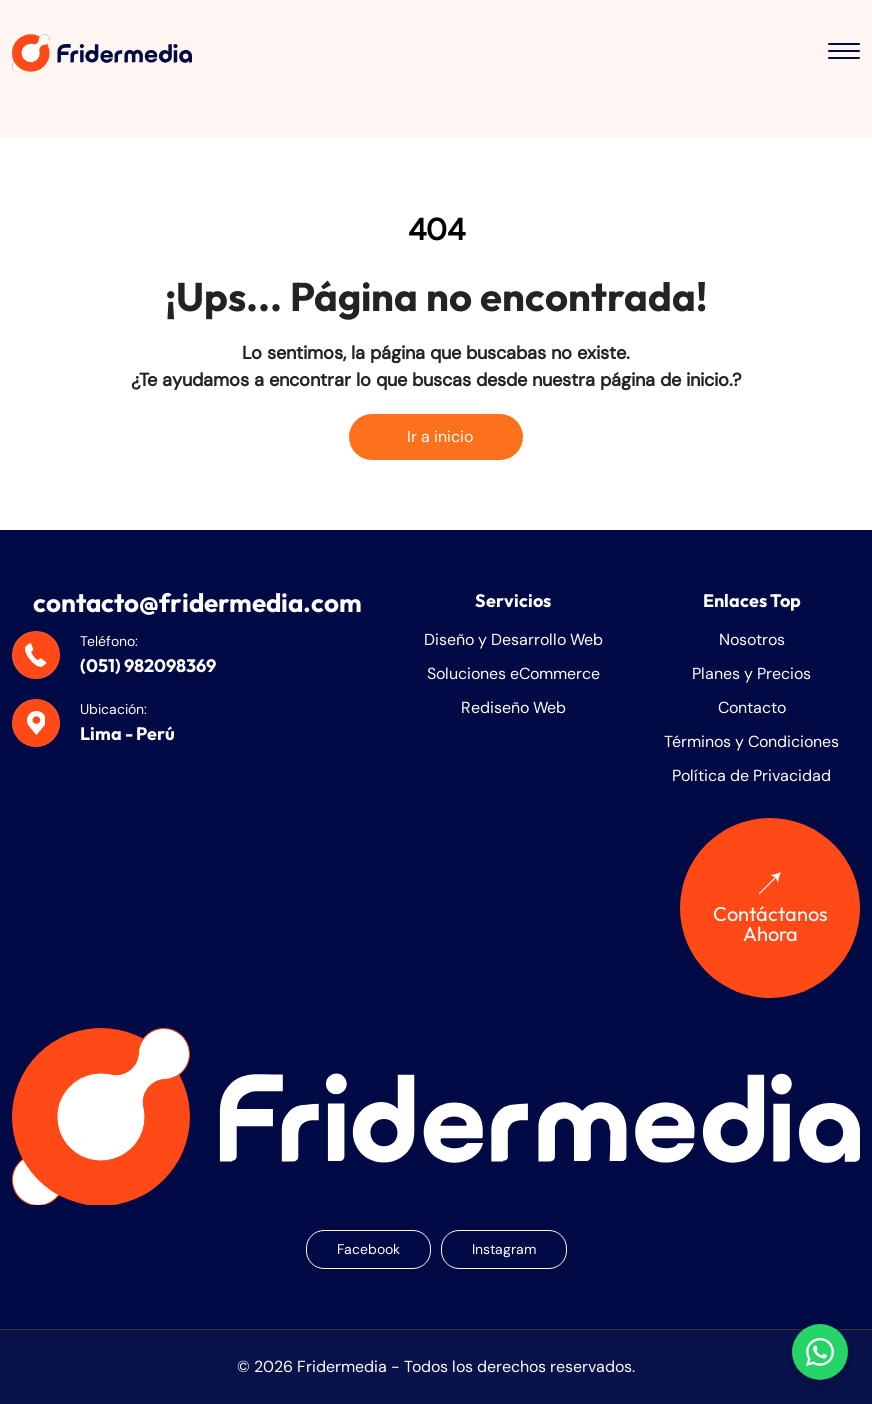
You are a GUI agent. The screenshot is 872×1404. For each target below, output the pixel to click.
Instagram (504, 1249)
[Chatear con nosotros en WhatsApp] (820, 1352)
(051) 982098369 (148, 665)
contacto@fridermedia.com (197, 602)
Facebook (368, 1249)
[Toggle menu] (844, 53)
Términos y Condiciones (751, 741)
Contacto (752, 707)
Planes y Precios (751, 673)
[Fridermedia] (102, 52)
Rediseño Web (513, 707)
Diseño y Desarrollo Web (513, 639)
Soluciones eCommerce (513, 673)
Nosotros (752, 639)
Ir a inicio (436, 436)
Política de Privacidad (751, 775)
